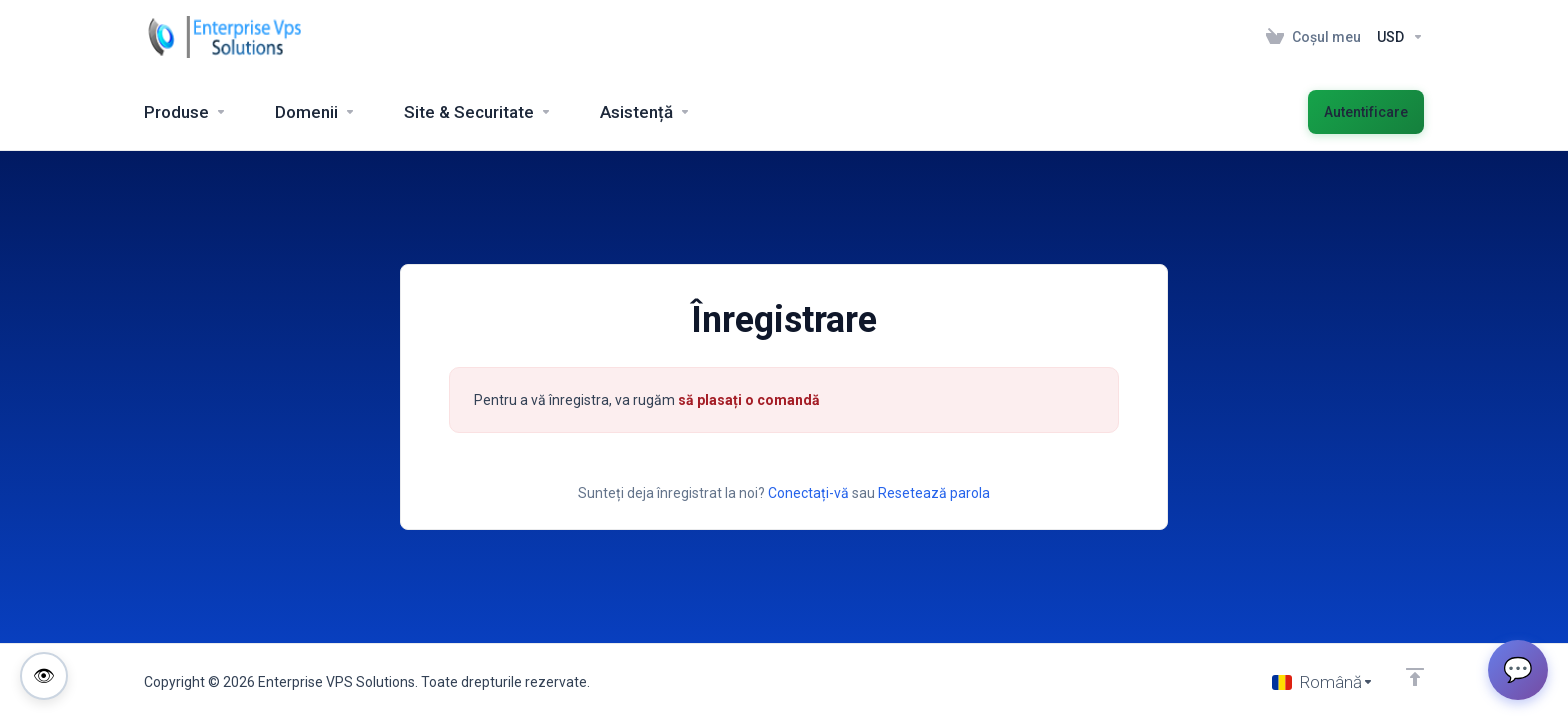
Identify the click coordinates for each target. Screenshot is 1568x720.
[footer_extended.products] (185, 112)
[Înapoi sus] (1415, 677)
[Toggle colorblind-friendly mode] (44, 676)
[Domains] (315, 112)
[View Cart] (1313, 37)
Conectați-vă (808, 493)
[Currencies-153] (1396, 37)
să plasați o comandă (749, 400)
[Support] (645, 112)
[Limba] (1323, 682)
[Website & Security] (478, 112)
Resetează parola (934, 493)
